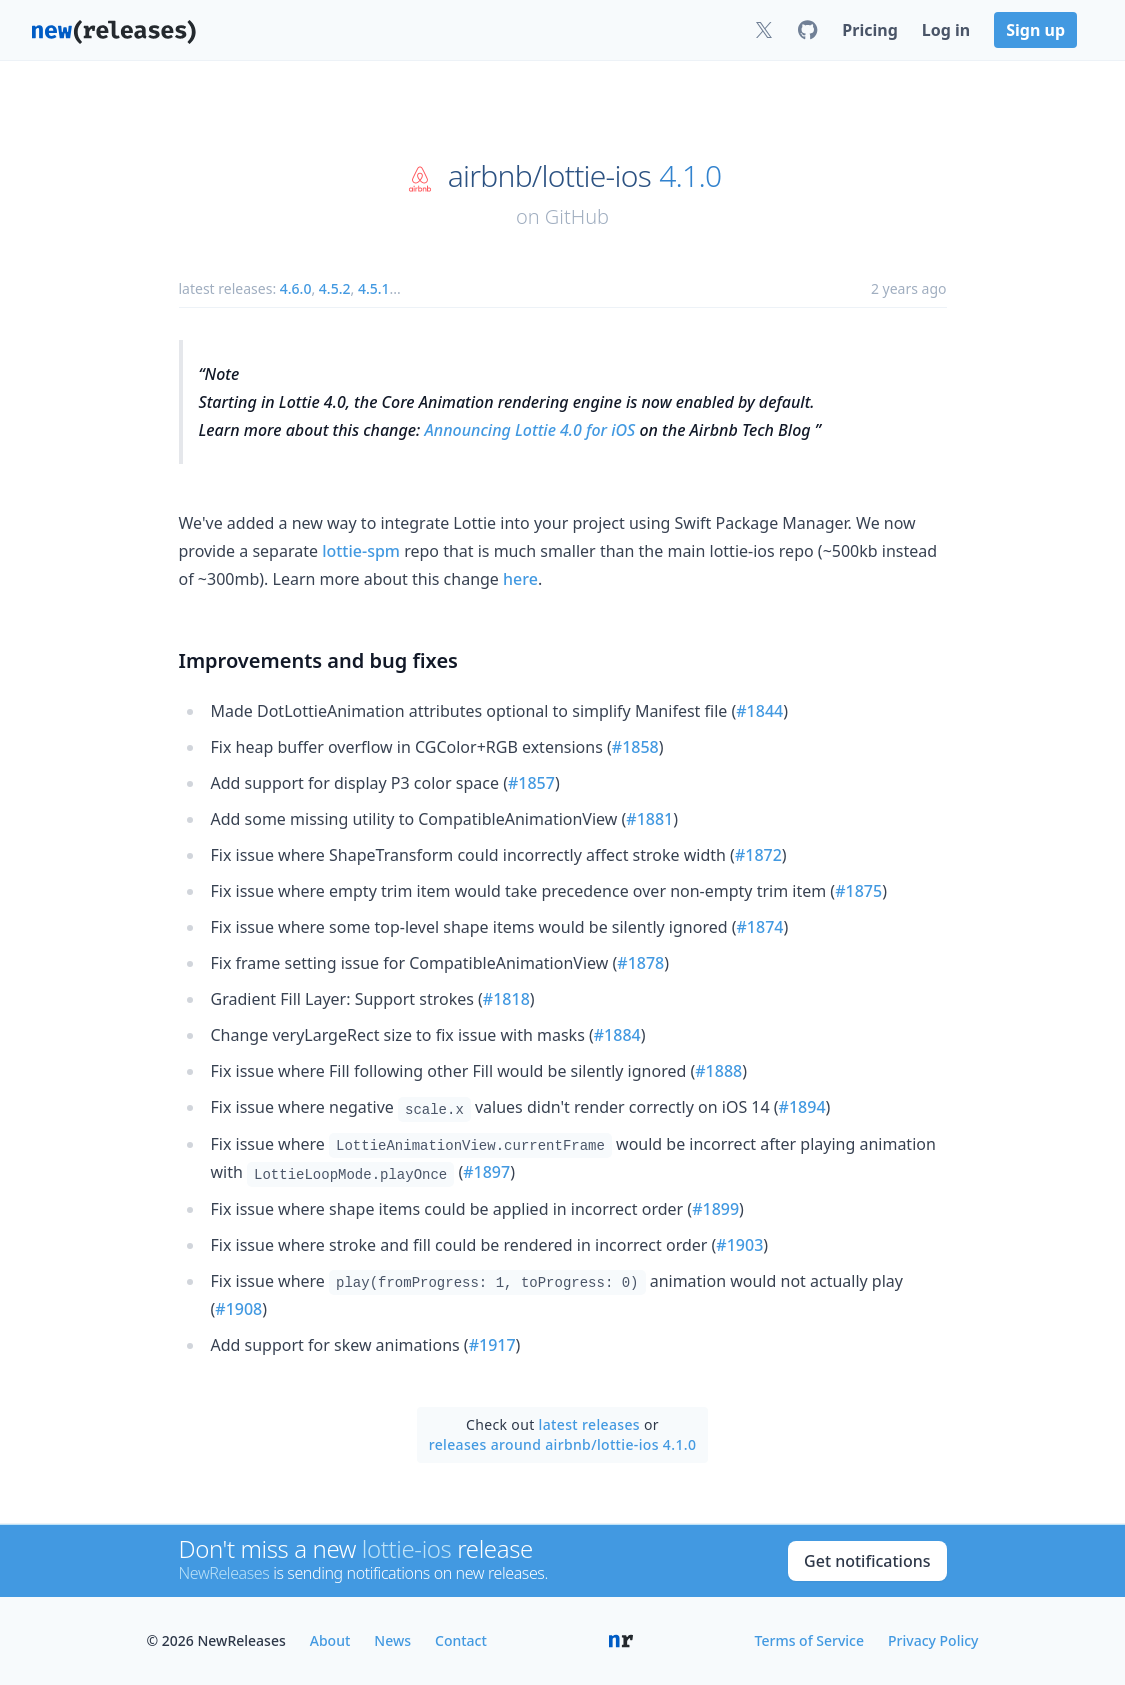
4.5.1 (374, 288)
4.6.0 (296, 288)
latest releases (589, 1424)
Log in (946, 30)
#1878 (640, 963)
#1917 (492, 1345)
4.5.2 (335, 288)
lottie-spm (361, 551)
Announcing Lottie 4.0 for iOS (530, 430)
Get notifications (867, 1561)
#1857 (531, 783)
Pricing (869, 30)
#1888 (718, 1071)
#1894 (802, 1107)
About (330, 1640)
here (520, 579)
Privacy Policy (933, 1640)
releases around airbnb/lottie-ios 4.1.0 (563, 1444)
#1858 (635, 747)
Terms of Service (809, 1640)
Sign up (1035, 30)
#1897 (486, 1172)
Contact (461, 1640)
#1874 (760, 927)
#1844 (759, 711)
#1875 (858, 891)
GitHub (577, 216)
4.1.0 (690, 176)
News (392, 1640)
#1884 (617, 1035)
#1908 (238, 1309)
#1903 (739, 1245)
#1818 (506, 999)
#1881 (649, 819)
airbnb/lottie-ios (549, 176)
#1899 (715, 1209)
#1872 (758, 855)
